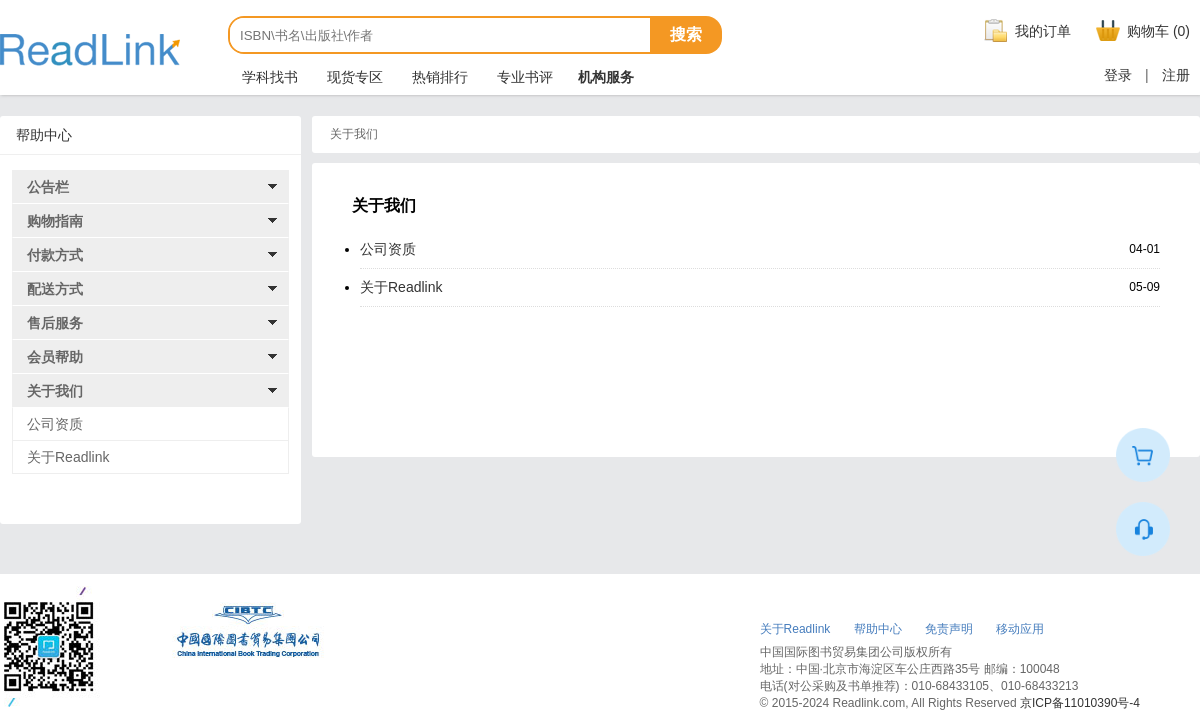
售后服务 (55, 323)
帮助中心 (878, 629)
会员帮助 (55, 357)
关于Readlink (68, 457)
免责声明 (949, 629)
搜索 (686, 34)
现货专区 (353, 77)
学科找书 (268, 77)
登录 (1118, 75)
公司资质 (55, 424)
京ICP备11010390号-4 (1080, 703)
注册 (1176, 75)
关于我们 (55, 391)
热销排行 (438, 77)
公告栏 (48, 187)
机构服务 (606, 77)
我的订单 (1025, 31)
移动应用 (1020, 629)
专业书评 (523, 77)
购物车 (1140, 31)
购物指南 (55, 221)
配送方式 (55, 289)
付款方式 (55, 255)
